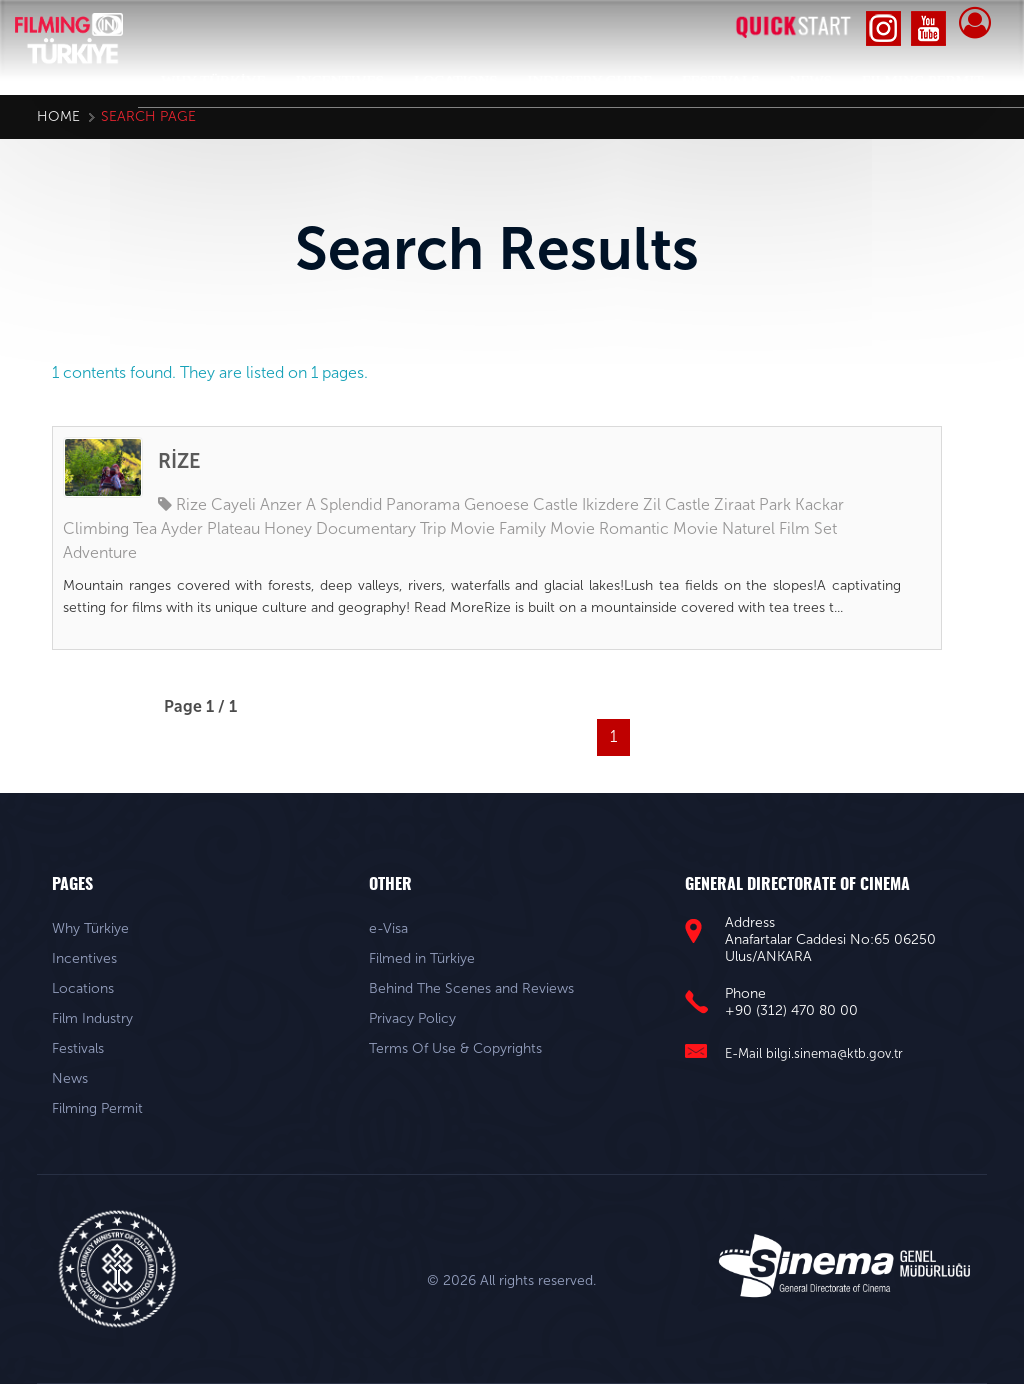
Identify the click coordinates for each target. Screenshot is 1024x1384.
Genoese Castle (521, 504)
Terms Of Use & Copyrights (455, 1048)
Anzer (281, 504)
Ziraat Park (752, 504)
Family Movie (547, 528)
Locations (83, 988)
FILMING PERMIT (922, 81)
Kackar (819, 504)
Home (58, 116)
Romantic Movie (658, 528)
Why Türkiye (90, 928)
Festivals (78, 1048)
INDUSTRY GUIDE (589, 81)
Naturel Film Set (779, 528)
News (70, 1078)
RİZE (179, 461)
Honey (288, 528)
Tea (145, 528)
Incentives (84, 958)
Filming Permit (97, 1108)
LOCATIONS (455, 81)
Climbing (96, 528)
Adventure (100, 552)
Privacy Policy (412, 1018)
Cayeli (233, 504)
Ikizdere (610, 504)
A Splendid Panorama (383, 504)
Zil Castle (676, 504)
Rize (191, 504)
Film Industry (92, 1018)
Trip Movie (457, 528)
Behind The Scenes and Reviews (471, 988)
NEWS (811, 81)
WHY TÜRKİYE (213, 81)
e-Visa (388, 928)
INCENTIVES (340, 81)
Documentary (366, 528)
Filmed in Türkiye (422, 958)
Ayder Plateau (210, 528)
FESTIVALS (720, 81)
